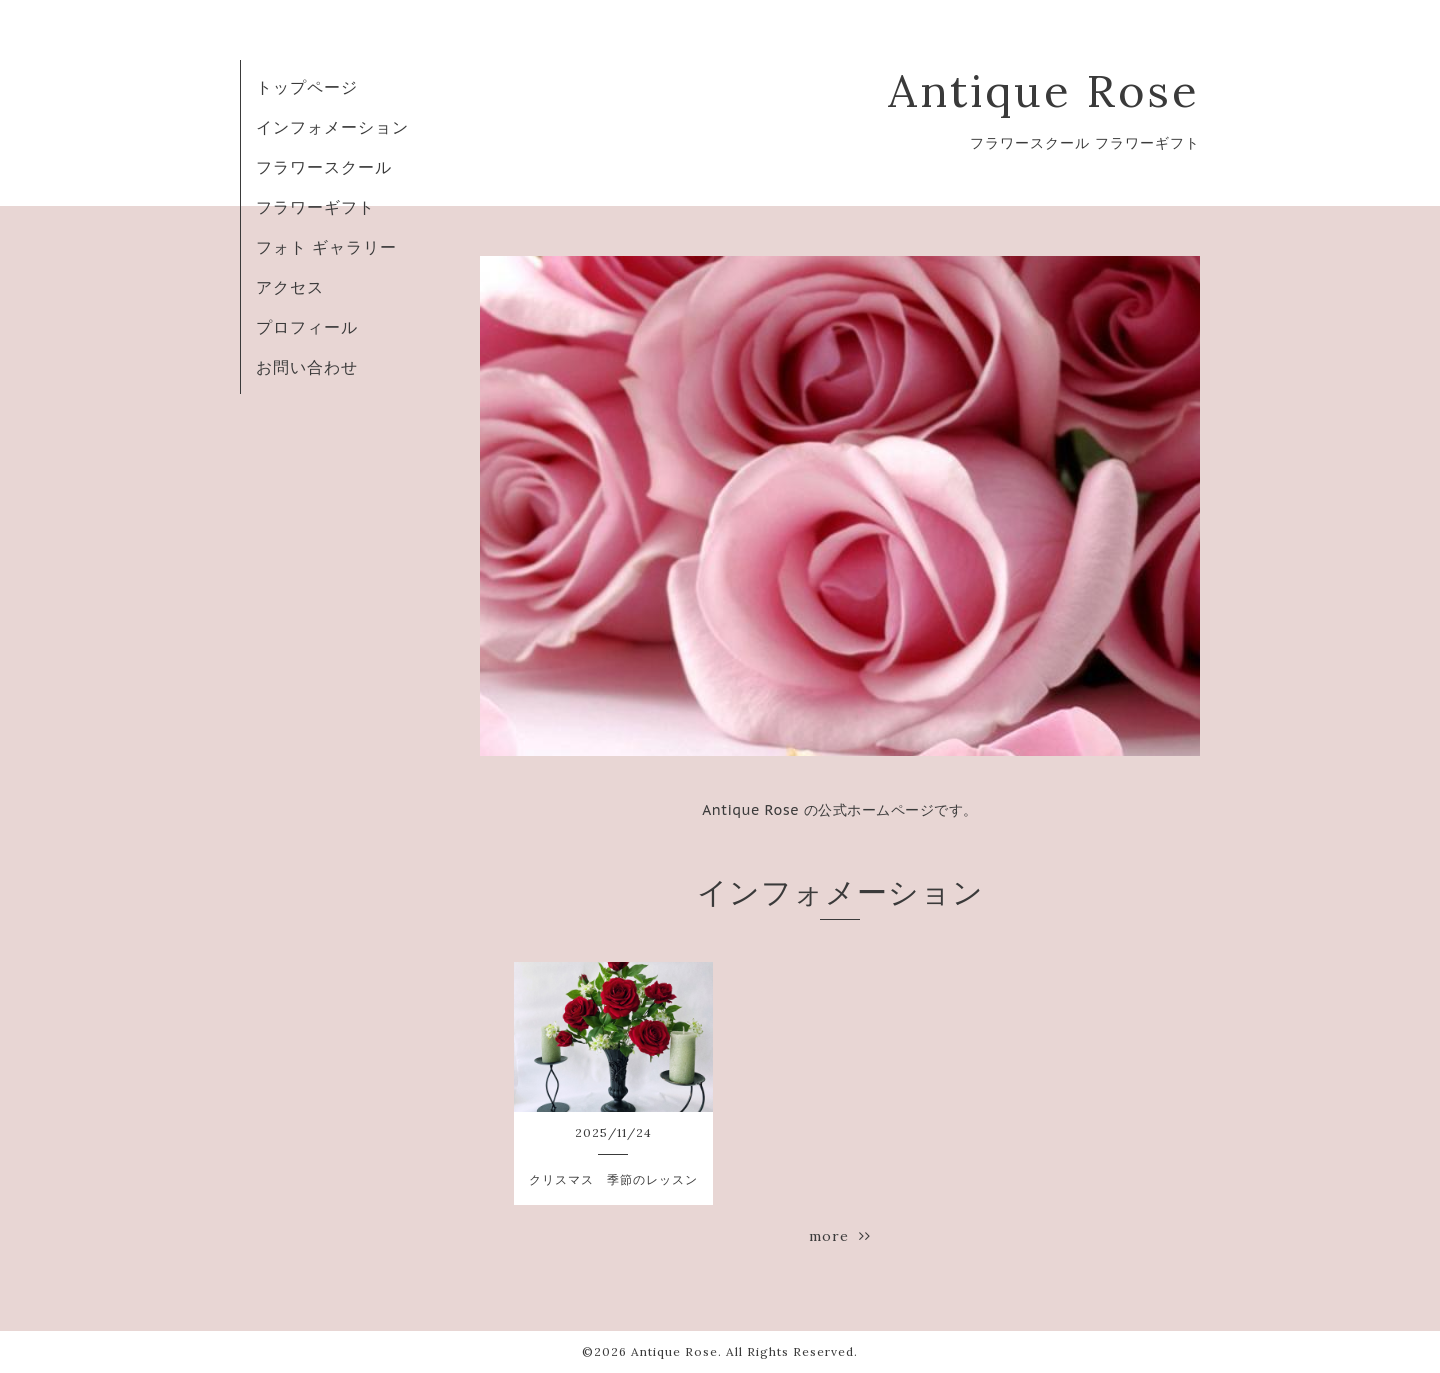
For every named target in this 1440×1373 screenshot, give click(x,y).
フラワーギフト (315, 207)
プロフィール (307, 327)
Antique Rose (1044, 90)
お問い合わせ (307, 367)
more (840, 1236)
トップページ (307, 87)
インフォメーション (332, 127)
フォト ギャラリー (326, 247)
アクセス (290, 287)
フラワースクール (324, 167)
